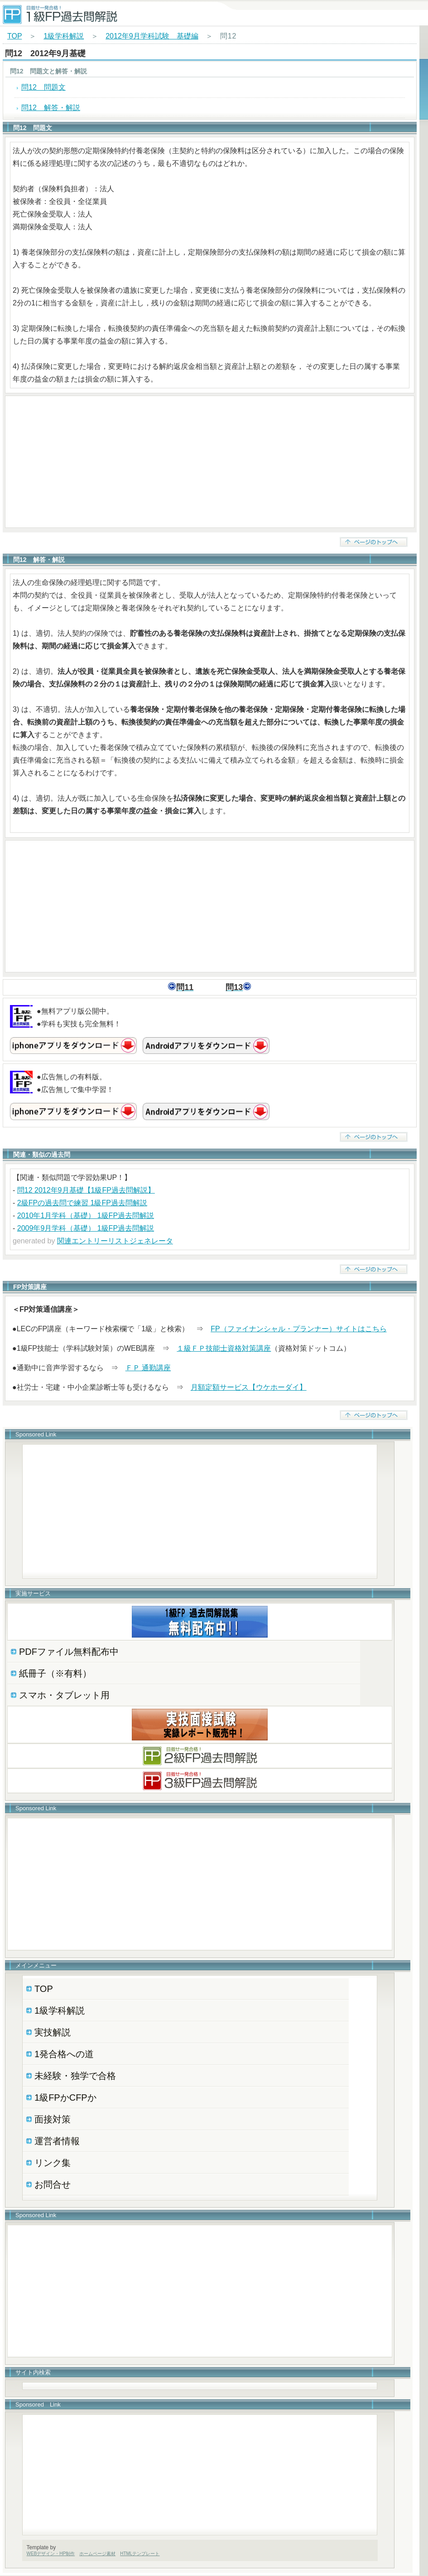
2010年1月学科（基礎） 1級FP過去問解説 (85, 1215)
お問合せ (52, 2184)
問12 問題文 (43, 87)
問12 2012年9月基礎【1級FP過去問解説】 (86, 1190)
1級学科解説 (63, 36)
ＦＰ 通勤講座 (148, 1368)
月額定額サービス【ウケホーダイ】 (249, 1387)
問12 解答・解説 (50, 107)
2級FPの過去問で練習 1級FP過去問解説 (82, 1203)
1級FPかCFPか (65, 2097)
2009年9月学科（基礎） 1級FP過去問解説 (85, 1228)
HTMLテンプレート (139, 2553)
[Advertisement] (210, 461)
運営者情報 (57, 2141)
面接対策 (52, 2119)
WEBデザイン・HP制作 (51, 2553)
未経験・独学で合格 (75, 2076)
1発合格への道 (64, 2054)
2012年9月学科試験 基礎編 (152, 36)
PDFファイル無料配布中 (69, 1652)
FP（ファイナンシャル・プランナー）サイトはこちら (298, 1329)
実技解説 (52, 2032)
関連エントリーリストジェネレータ (115, 1241)
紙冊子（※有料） (55, 1673)
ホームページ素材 (97, 2553)
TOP (14, 36)
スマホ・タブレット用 (64, 1695)
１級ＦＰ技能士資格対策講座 (224, 1348)
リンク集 (52, 2163)
